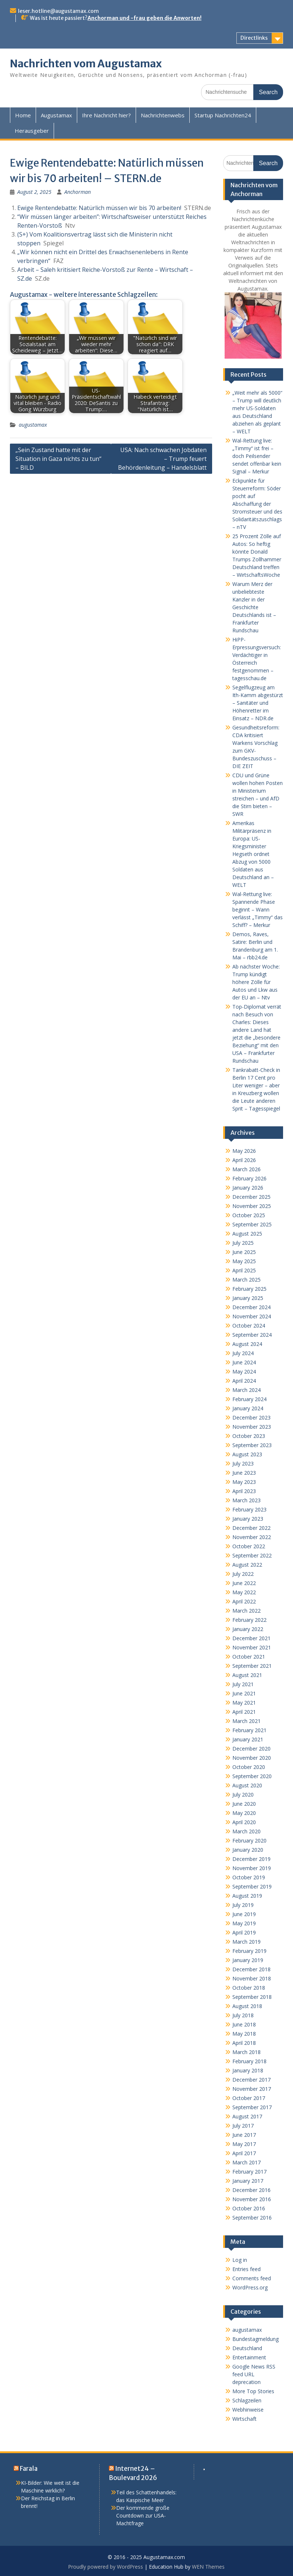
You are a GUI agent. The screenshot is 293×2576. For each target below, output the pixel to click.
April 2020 (244, 1822)
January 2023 (247, 1518)
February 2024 (249, 1399)
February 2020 (249, 1840)
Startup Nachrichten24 (222, 115)
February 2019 (249, 1950)
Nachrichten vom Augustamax (86, 63)
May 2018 (244, 2033)
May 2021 (244, 1702)
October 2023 (248, 1435)
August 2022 (247, 1564)
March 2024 (246, 1389)
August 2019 (247, 1895)
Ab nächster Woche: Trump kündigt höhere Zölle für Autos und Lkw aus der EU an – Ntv (256, 982)
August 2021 (247, 1674)
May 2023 (244, 1481)
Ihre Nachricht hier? (106, 115)
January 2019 (247, 1960)
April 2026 (244, 1159)
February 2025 (249, 1288)
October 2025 (248, 1215)
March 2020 (246, 1831)
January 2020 (247, 1849)
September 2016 (252, 2217)
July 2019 (243, 1904)
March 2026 (246, 1169)
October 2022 (248, 1546)
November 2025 (251, 1205)
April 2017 (244, 2153)
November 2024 (251, 1316)
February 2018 (249, 2061)
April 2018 (244, 2042)
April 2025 (244, 1270)
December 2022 (251, 1527)
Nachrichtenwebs (163, 115)
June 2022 (244, 1583)
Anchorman (77, 191)
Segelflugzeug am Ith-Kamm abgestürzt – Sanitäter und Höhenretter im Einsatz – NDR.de (257, 703)
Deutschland (247, 2348)
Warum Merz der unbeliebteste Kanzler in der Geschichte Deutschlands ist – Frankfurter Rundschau (254, 607)
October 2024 (248, 1325)
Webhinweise (248, 2409)
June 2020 (244, 1803)
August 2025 (247, 1233)
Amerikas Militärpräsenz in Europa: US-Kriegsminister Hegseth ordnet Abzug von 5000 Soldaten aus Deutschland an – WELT (253, 854)
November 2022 (251, 1537)
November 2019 (251, 1868)
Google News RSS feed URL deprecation (253, 2374)
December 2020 (251, 1748)
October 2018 (248, 1987)
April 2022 (244, 1601)
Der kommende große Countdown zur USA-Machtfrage (142, 2515)
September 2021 (252, 1665)
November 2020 (251, 1757)
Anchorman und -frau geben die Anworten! (144, 18)
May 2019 (244, 1923)
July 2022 (243, 1573)
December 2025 (251, 1196)
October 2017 (248, 2097)
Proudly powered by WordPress (105, 2566)
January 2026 (247, 1187)
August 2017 (247, 2116)
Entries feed (246, 2269)
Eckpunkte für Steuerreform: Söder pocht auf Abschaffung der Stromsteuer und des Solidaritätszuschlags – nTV (257, 503)
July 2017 (243, 2125)
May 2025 (244, 1261)
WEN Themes (208, 2566)
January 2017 (247, 2180)
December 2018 (251, 1969)
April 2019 (244, 1932)
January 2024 (247, 1408)
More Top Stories (253, 2391)
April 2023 (244, 1491)
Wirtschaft (244, 2418)
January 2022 (247, 1628)
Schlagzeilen (246, 2400)
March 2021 (246, 1720)
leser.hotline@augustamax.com (58, 11)
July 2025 (243, 1242)
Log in (239, 2259)
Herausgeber (32, 130)
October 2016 (248, 2208)
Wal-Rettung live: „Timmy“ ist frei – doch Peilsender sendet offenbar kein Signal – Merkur (256, 456)
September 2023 (252, 1445)
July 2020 (243, 1794)
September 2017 (252, 2107)
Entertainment (249, 2357)
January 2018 (247, 2070)
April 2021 (244, 1711)
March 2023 (246, 1500)
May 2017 (244, 2143)
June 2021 (244, 1693)
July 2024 (243, 1353)
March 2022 (246, 1610)
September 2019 (252, 1886)
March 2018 (246, 2052)
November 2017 (251, 2088)
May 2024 (244, 1371)
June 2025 (244, 1251)
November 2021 (251, 1647)
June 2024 (244, 1362)
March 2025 (246, 1279)
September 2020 (252, 1776)
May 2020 (244, 1812)
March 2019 (246, 1941)
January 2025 (247, 1297)
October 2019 (248, 1877)
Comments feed (251, 2278)
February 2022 (249, 1619)
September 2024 (252, 1334)
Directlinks (254, 38)
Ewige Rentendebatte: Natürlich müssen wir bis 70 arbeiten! (99, 208)
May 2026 (244, 1150)
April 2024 (244, 1380)
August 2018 (247, 2006)
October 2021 (248, 1656)
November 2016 (251, 2199)
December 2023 (251, 1417)
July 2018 (243, 2015)
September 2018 (252, 1996)
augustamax (33, 424)
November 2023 (251, 1426)
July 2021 (243, 1684)
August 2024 (247, 1343)
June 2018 (244, 2024)
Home (23, 115)
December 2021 (251, 1638)
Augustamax (56, 115)
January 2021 (247, 1739)
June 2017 (244, 2134)
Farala (28, 2469)
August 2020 (247, 1785)
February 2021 (249, 1730)
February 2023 (249, 1509)
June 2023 (244, 1472)
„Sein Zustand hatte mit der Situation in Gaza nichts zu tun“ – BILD (58, 459)
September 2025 (252, 1224)
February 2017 (249, 2171)
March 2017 (246, 2162)
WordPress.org (250, 2287)
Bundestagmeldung (255, 2338)
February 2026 (249, 1178)
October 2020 (248, 1766)
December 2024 (251, 1307)
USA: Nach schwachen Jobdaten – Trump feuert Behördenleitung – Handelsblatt (162, 459)
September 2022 (252, 1555)
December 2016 (251, 2189)
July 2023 (243, 1463)
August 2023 (247, 1454)
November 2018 (251, 1978)
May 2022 (244, 1592)
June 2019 (244, 1914)
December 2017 (251, 2079)
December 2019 (251, 1858)
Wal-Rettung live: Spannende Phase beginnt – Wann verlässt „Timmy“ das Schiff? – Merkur (257, 909)
